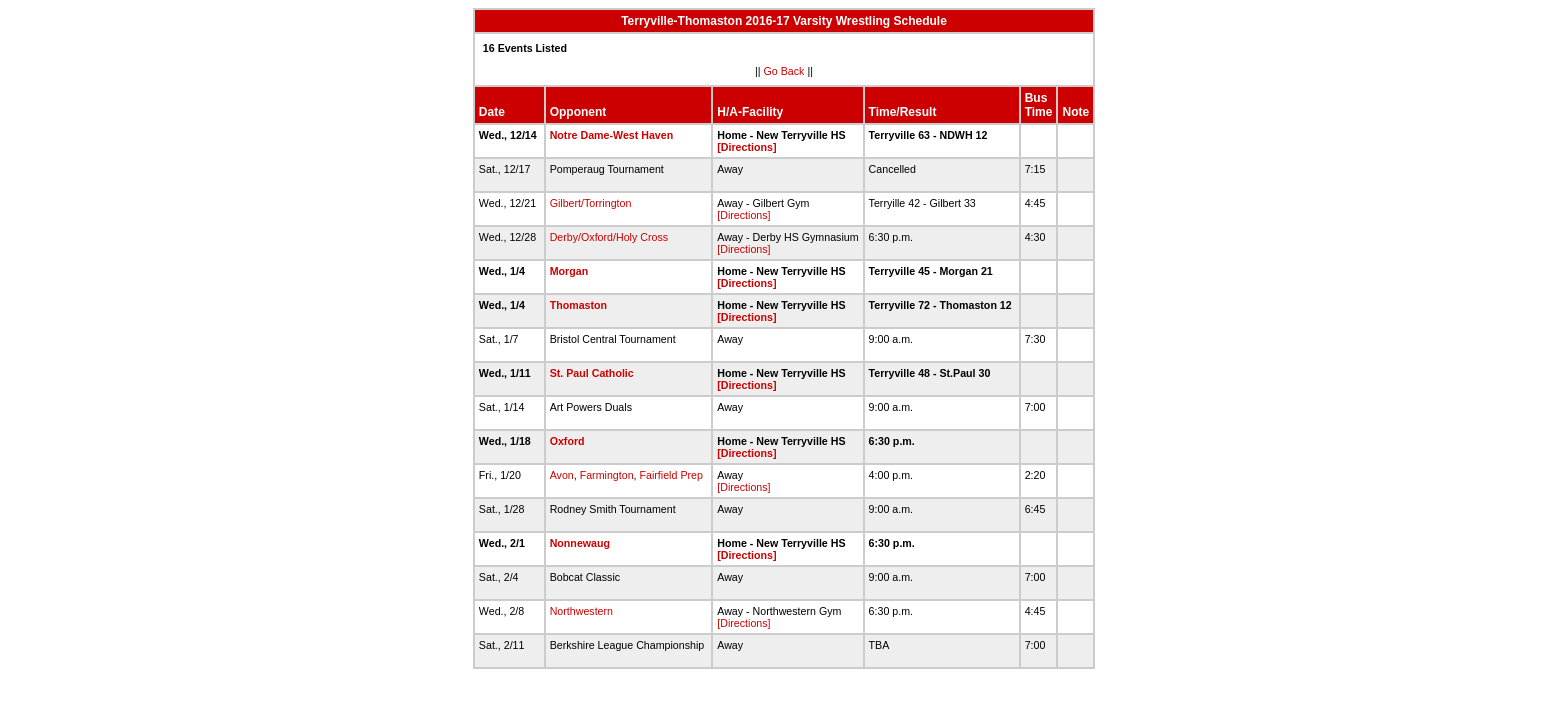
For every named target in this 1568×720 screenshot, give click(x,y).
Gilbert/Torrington (591, 203)
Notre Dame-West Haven (612, 135)
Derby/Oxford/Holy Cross (609, 237)
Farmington (607, 475)
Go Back (784, 71)
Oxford (567, 441)
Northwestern (581, 611)
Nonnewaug (580, 543)
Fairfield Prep (671, 475)
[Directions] (746, 147)
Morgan (569, 271)
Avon (562, 475)
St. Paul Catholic (592, 373)
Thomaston (578, 305)
